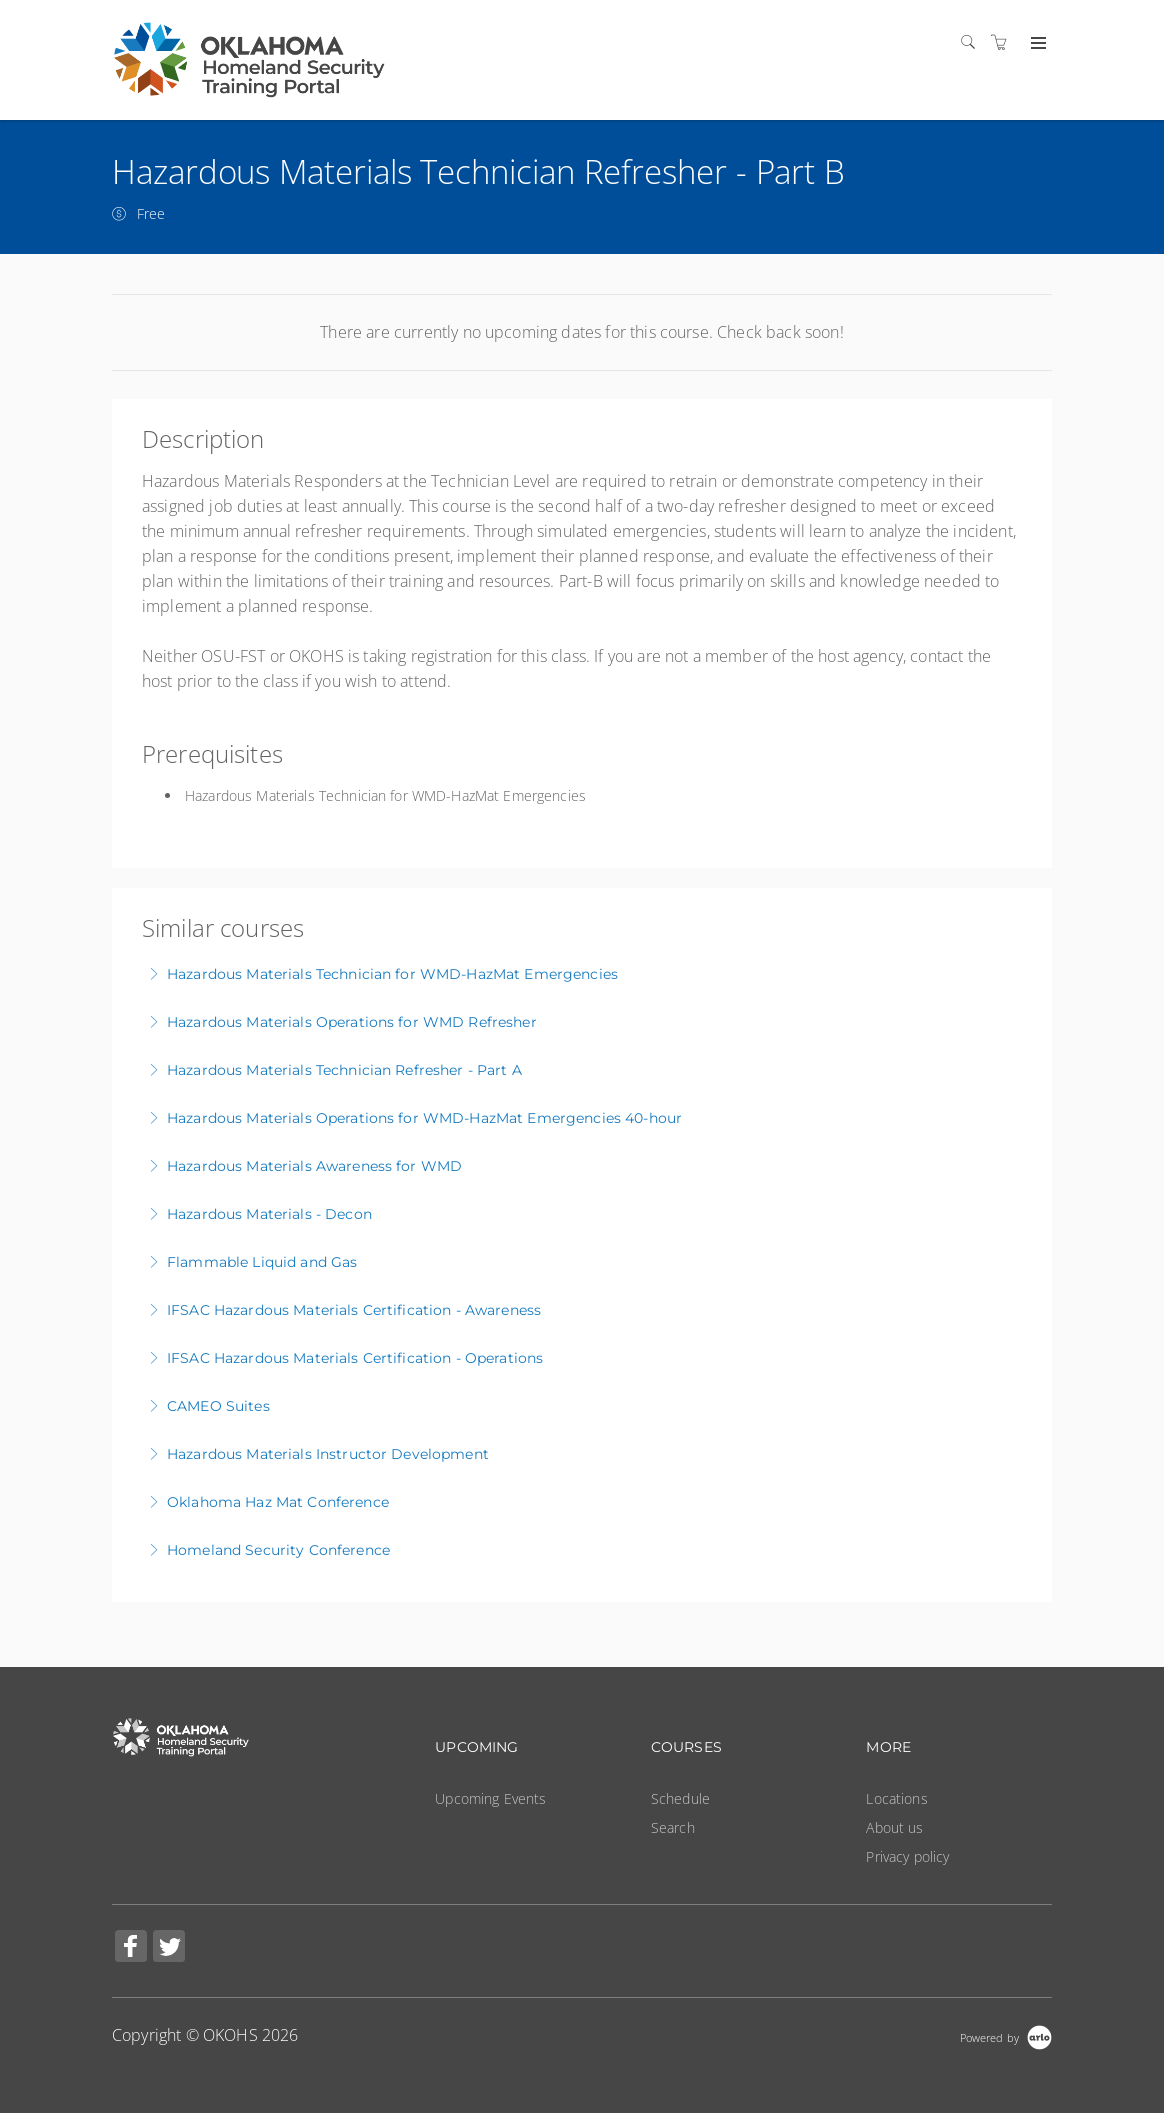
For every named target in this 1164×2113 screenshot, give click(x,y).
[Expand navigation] (1036, 44)
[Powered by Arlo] (1006, 2035)
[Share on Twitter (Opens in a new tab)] (169, 1948)
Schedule (680, 1798)
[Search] (973, 42)
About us (894, 1827)
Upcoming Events (490, 1798)
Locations (896, 1798)
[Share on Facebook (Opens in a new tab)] (131, 1948)
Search (673, 1827)
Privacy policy (907, 1856)
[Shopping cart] (1004, 42)
